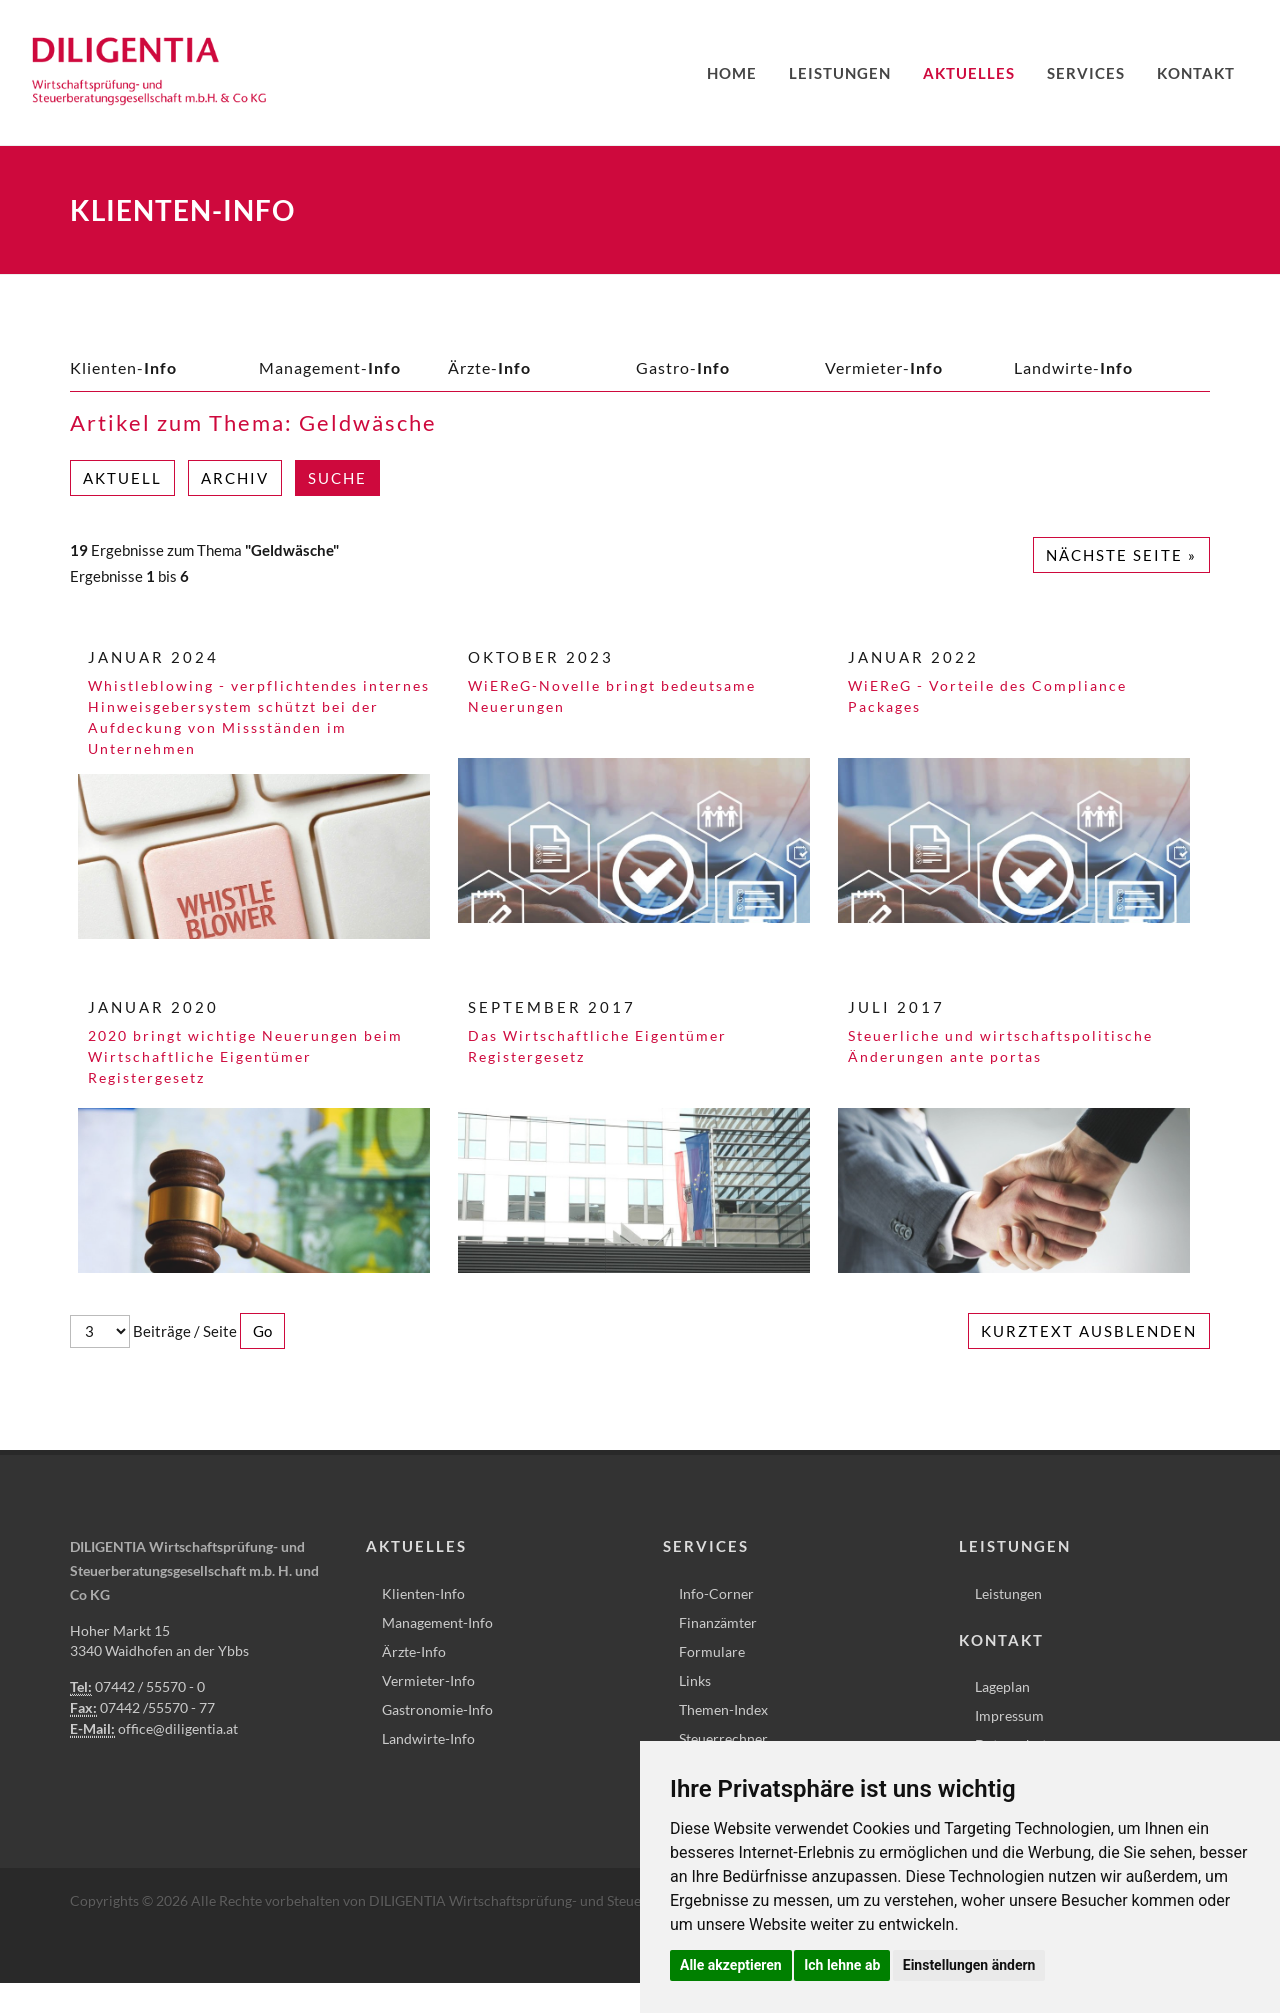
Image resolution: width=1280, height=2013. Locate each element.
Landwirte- (1073, 367)
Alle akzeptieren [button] (731, 1965)
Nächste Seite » (1121, 555)
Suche (337, 478)
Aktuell (122, 478)
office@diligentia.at (178, 1728)
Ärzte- (489, 367)
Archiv (235, 478)
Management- (330, 367)
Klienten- (123, 367)
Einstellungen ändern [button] (969, 1965)
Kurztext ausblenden (1089, 1331)
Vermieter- (884, 367)
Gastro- (683, 367)
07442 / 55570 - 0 (150, 1686)
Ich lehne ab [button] (842, 1965)
